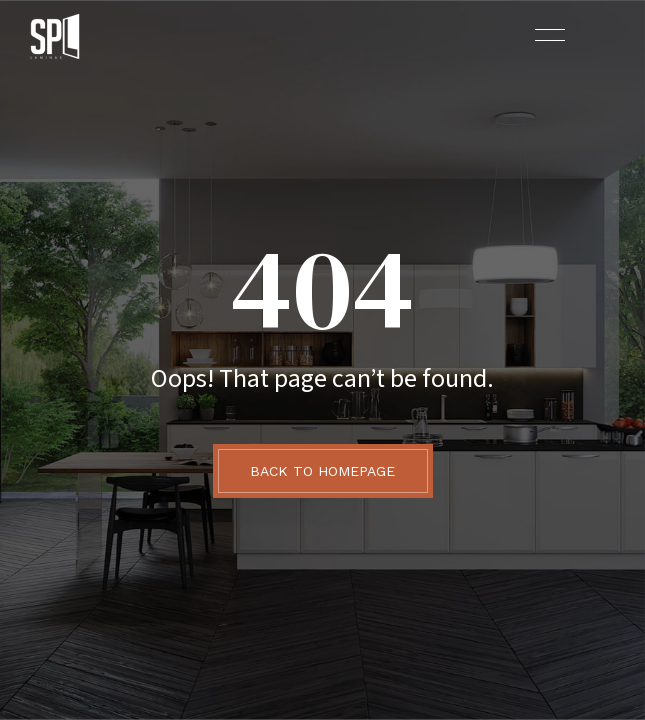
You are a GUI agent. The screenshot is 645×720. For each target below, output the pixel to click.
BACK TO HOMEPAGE (322, 471)
